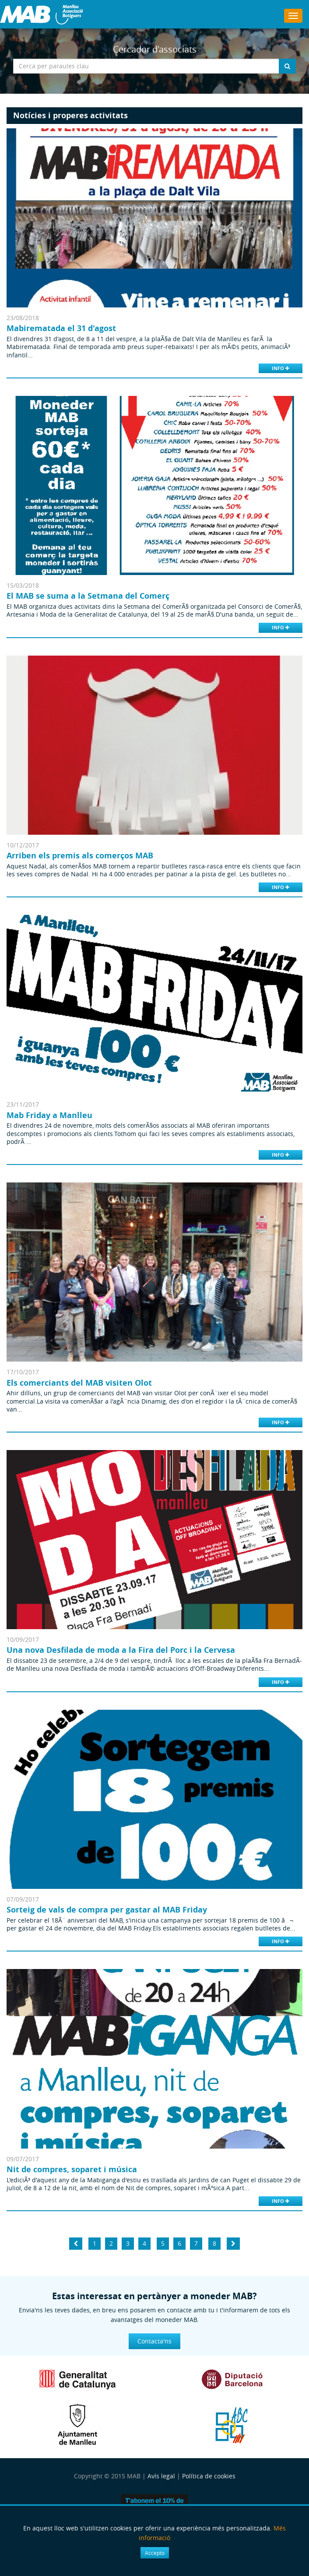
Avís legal (161, 2476)
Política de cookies (208, 2476)
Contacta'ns (154, 2341)
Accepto (155, 2552)
